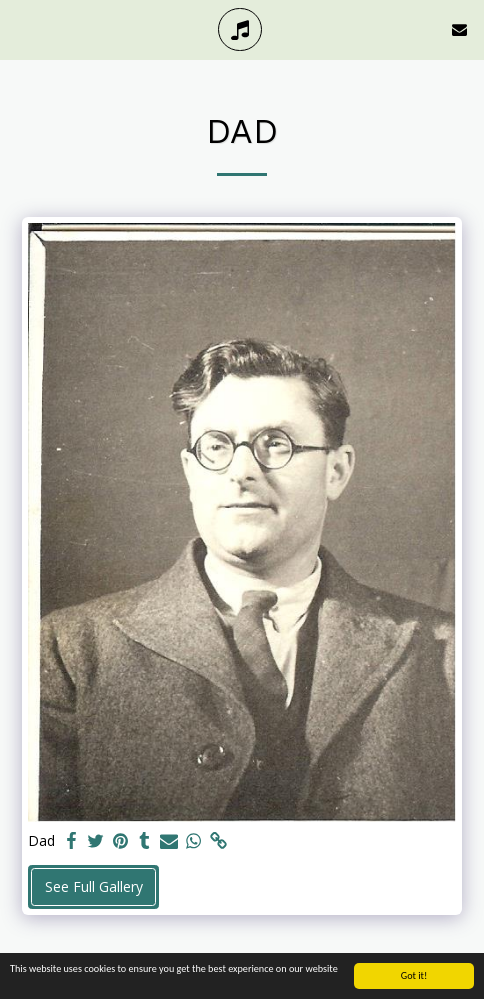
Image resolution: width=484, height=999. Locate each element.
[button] (22, 28)
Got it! (414, 976)
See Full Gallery (94, 886)
